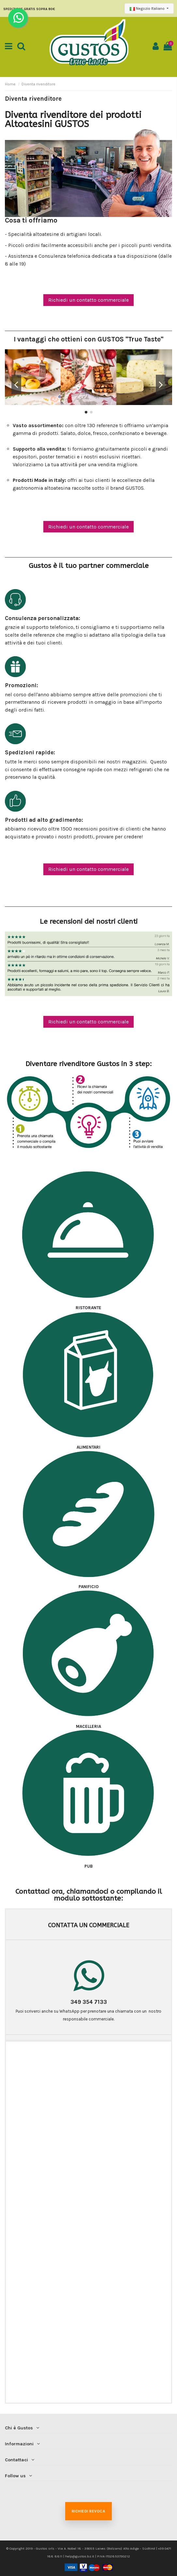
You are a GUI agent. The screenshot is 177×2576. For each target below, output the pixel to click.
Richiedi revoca (88, 2511)
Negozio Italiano (148, 8)
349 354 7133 (88, 2002)
